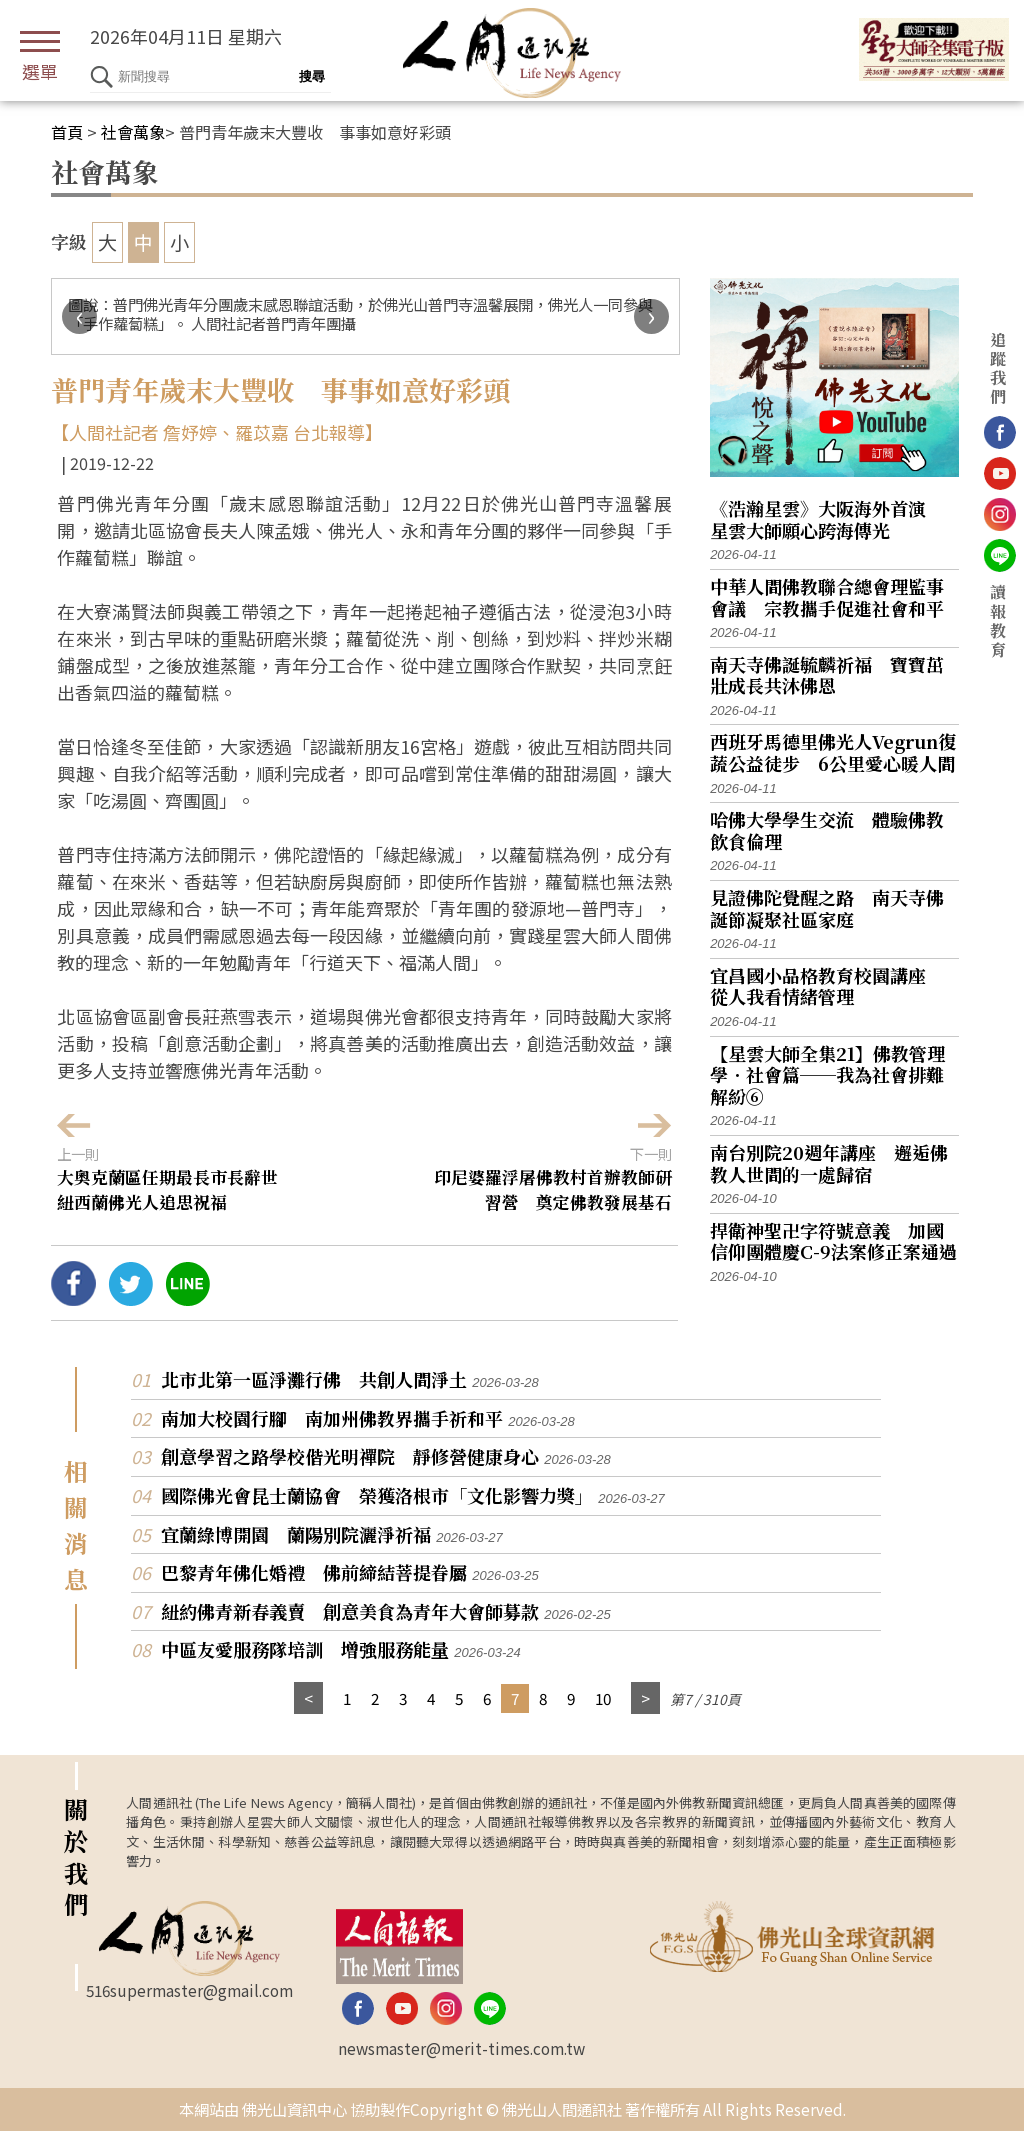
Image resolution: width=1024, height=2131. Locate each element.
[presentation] (79, 316)
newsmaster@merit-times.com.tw (461, 2048)
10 (603, 1698)
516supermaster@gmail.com (189, 1990)
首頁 (67, 132)
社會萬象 (133, 132)
